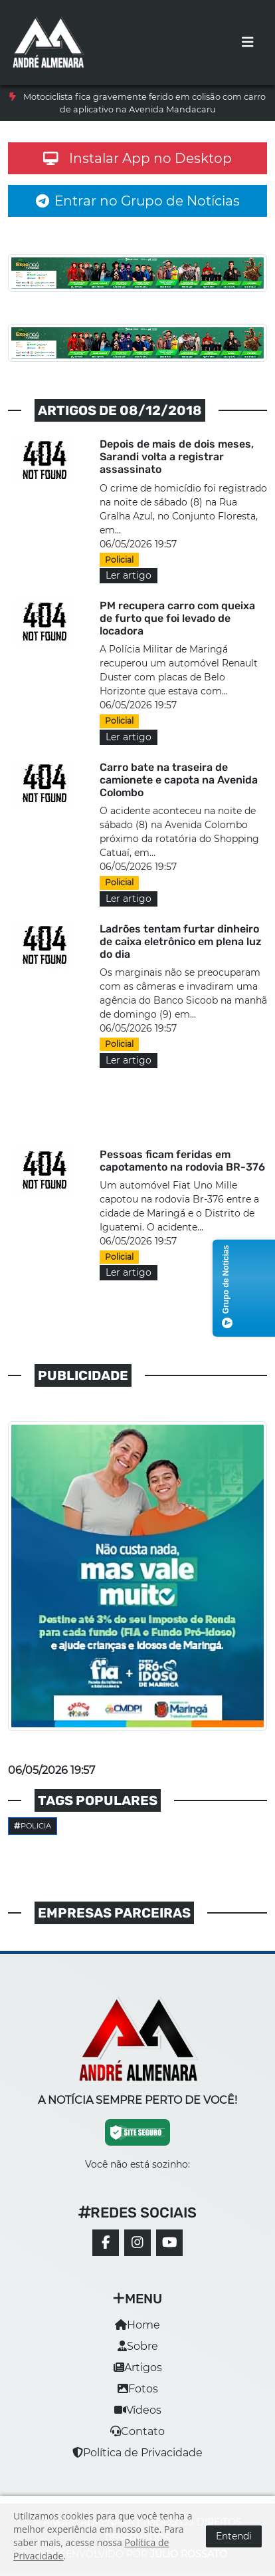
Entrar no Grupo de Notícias (138, 201)
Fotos (138, 2388)
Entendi (234, 2536)
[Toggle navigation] (247, 42)
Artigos (138, 2367)
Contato (137, 2431)
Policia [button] (32, 1825)
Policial (119, 560)
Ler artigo (128, 575)
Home (137, 2325)
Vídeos (137, 2410)
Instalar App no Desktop (137, 158)
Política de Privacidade (137, 2452)
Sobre (138, 2346)
